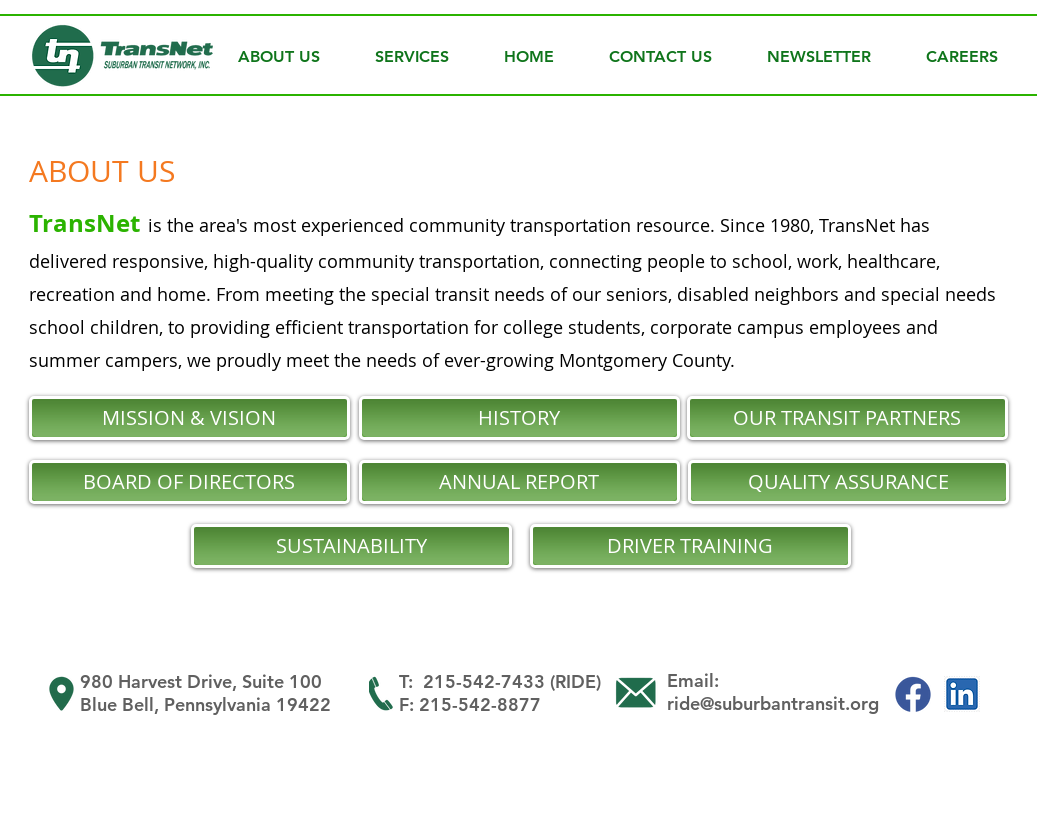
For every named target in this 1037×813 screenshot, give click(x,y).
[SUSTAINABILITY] (351, 546)
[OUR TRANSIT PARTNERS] (847, 418)
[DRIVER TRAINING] (690, 546)
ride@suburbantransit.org (773, 703)
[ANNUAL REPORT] (519, 482)
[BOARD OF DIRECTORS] (189, 482)
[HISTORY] (519, 418)
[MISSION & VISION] (189, 418)
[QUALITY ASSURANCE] (848, 482)
